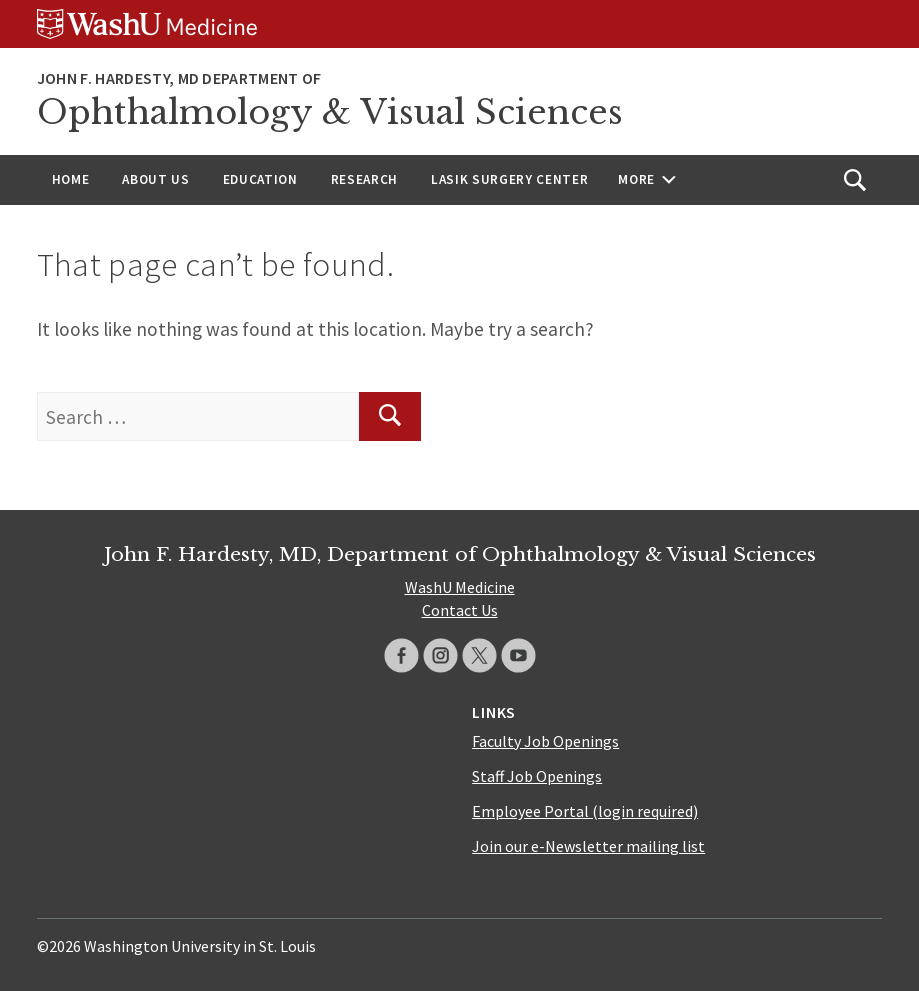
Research (364, 179)
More (636, 179)
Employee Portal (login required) (585, 811)
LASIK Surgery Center (509, 179)
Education (260, 179)
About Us (155, 179)
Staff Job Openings (537, 776)
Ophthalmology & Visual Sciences (330, 112)
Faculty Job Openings (545, 741)
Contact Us (460, 610)
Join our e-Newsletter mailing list (588, 846)
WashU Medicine (460, 587)
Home (71, 179)
